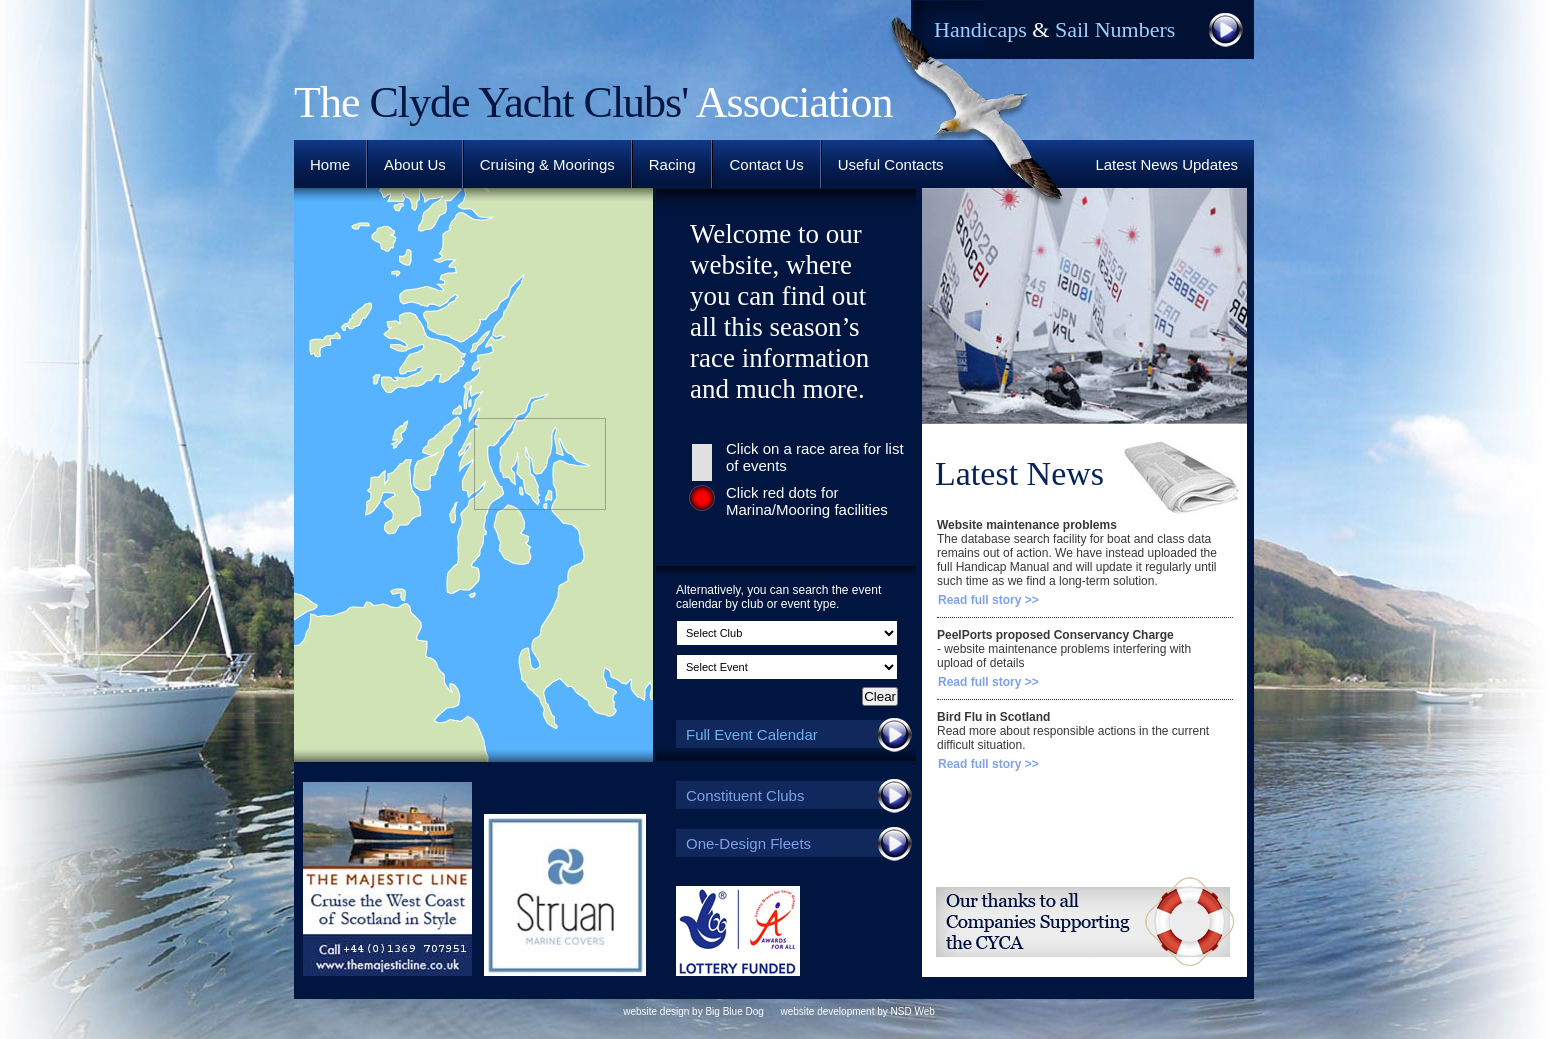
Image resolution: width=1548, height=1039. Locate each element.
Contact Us (766, 164)
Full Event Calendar (796, 734)
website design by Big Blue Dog (693, 1011)
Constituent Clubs (796, 795)
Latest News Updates (1166, 164)
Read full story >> (988, 600)
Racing (672, 164)
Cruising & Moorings (547, 164)
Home (330, 164)
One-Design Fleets (796, 843)
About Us (415, 164)
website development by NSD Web (857, 1011)
